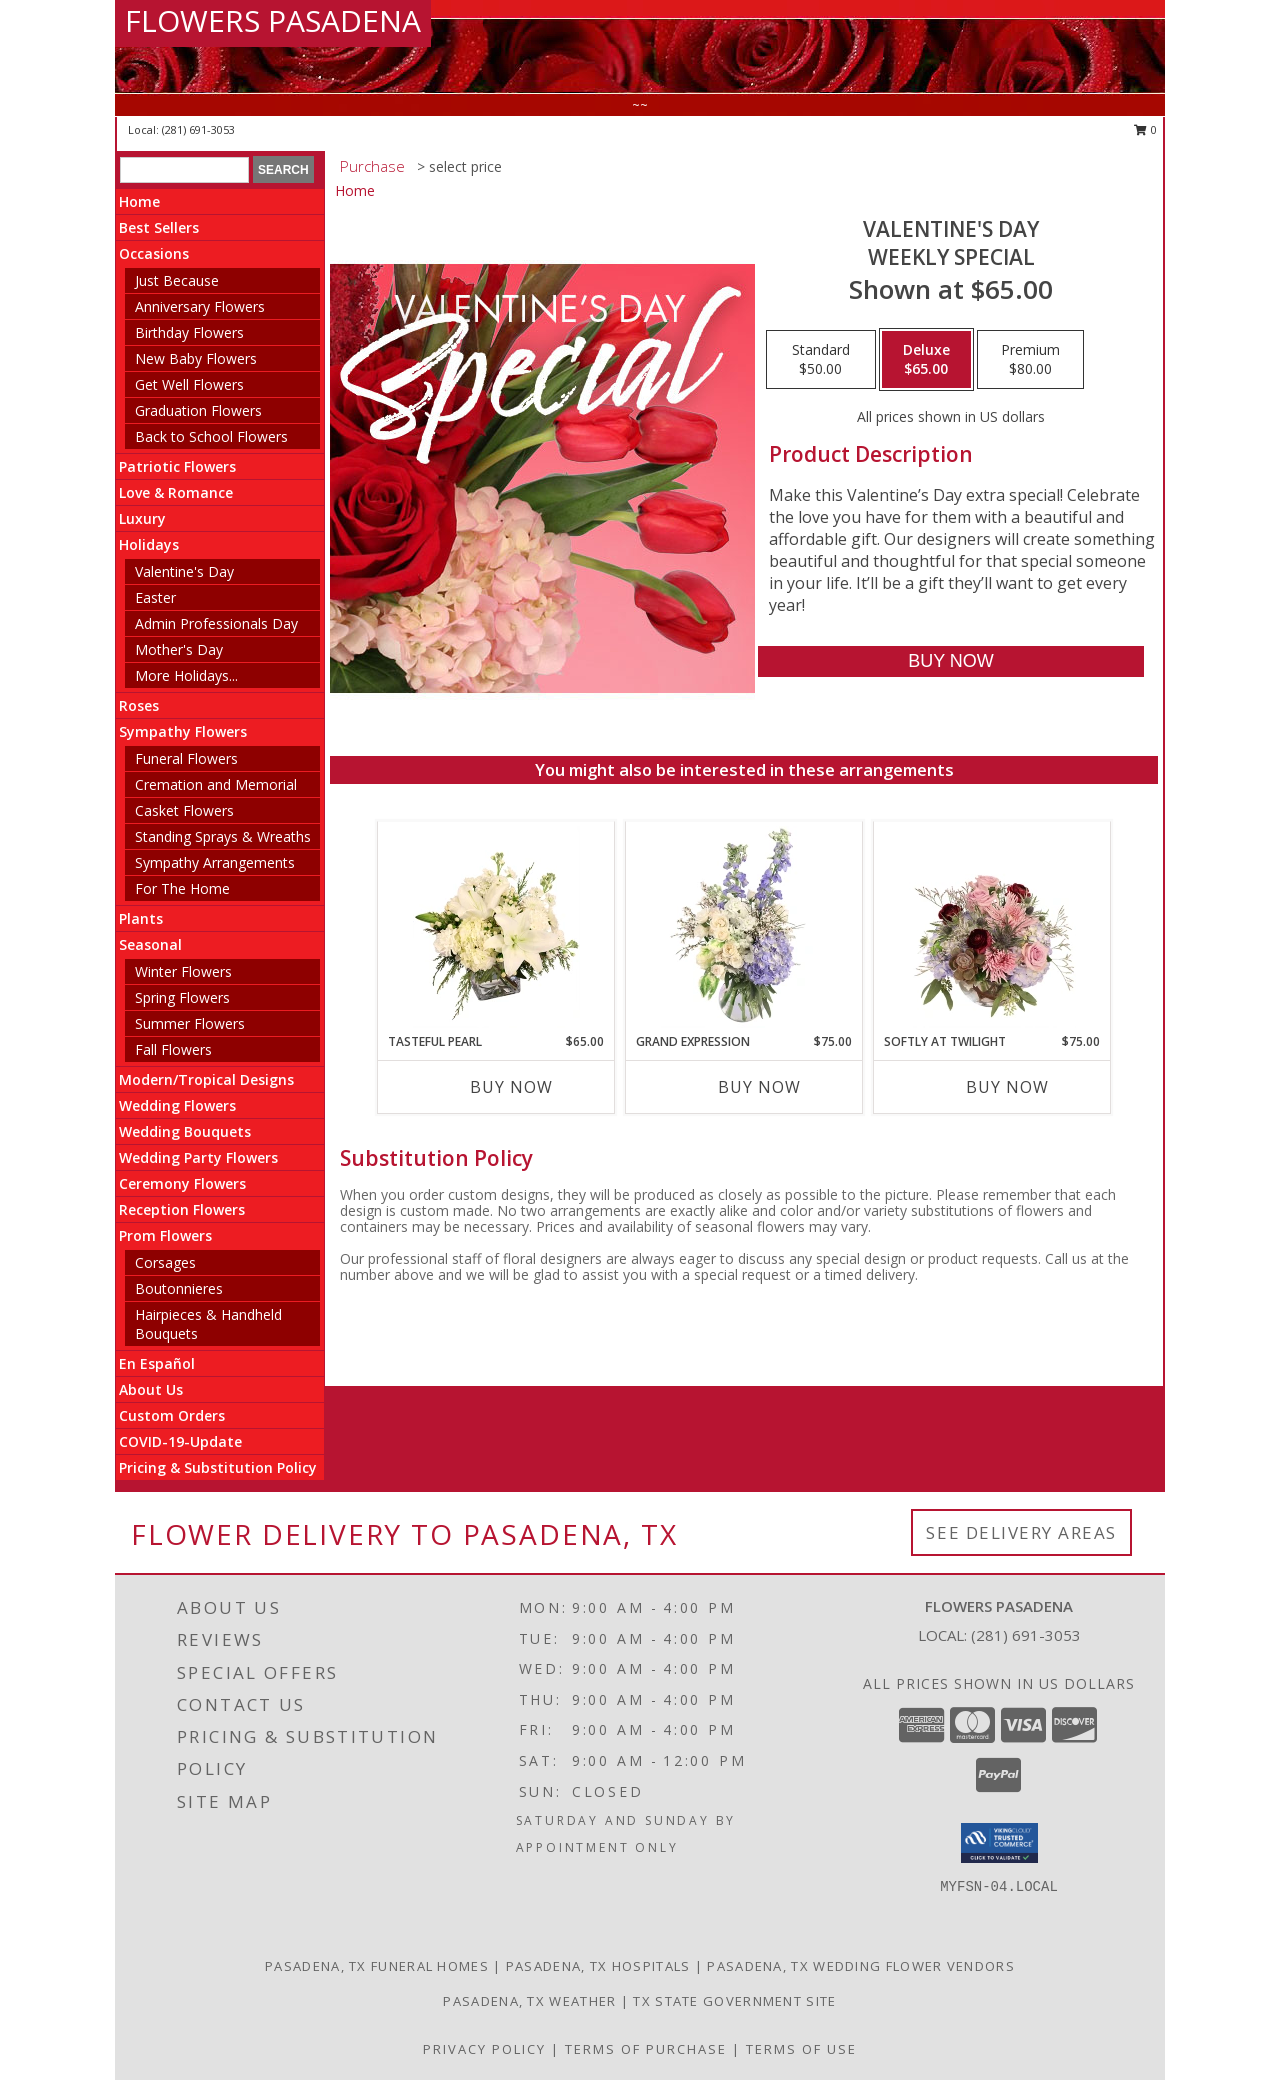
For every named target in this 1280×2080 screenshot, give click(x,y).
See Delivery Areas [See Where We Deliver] (1021, 1532)
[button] (999, 1843)
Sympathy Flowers (183, 731)
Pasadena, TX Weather (529, 2001)
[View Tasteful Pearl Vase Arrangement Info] (496, 927)
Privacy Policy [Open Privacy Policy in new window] (484, 2049)
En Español (157, 1363)
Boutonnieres (179, 1288)
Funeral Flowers (186, 758)
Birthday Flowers (189, 332)
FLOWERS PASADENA (273, 20)
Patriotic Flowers (177, 466)
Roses (139, 705)
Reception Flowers (182, 1209)
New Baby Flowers (196, 358)
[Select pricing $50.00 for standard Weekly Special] (821, 360)
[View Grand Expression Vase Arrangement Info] (744, 927)
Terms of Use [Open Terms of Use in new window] (801, 2049)
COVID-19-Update (180, 1441)
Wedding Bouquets (185, 1131)
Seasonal (150, 944)
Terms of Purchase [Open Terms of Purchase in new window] (646, 2049)
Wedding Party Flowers (198, 1157)
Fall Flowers (173, 1049)
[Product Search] (184, 170)
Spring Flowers (182, 997)
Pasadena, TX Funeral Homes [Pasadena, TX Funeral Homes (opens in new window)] (377, 1966)
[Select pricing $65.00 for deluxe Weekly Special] (926, 360)
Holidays (149, 544)
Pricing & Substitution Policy (218, 1467)
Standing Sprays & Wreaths (223, 836)
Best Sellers (159, 227)
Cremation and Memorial (216, 784)
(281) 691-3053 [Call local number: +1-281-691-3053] (198, 129)
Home (139, 201)
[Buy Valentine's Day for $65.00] (950, 661)
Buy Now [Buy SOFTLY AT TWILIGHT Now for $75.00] (1007, 1087)
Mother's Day (179, 649)
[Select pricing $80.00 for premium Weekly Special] (1030, 360)
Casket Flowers (184, 810)
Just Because (177, 280)
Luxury (142, 518)
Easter (155, 597)
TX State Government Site (734, 2001)
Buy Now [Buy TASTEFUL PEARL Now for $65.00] (511, 1087)
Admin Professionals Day (216, 623)
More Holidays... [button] (186, 675)
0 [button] (1145, 129)
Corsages (165, 1262)
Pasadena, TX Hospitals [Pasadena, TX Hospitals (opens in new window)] (598, 1966)
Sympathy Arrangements (215, 862)
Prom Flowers (165, 1235)
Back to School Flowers (211, 436)
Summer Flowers (190, 1023)
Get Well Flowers (189, 384)
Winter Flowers (183, 971)
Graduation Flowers (198, 410)
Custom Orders (172, 1415)
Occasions (154, 253)
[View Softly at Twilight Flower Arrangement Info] (992, 927)
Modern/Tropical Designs (206, 1079)
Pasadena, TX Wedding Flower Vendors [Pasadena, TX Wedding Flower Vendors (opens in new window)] (861, 1966)
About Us (151, 1389)
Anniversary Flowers (200, 306)
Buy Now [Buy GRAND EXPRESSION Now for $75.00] (759, 1087)
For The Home (182, 888)
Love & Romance (176, 492)
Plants (141, 918)
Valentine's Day (184, 571)
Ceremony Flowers (182, 1183)
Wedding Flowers (177, 1105)
